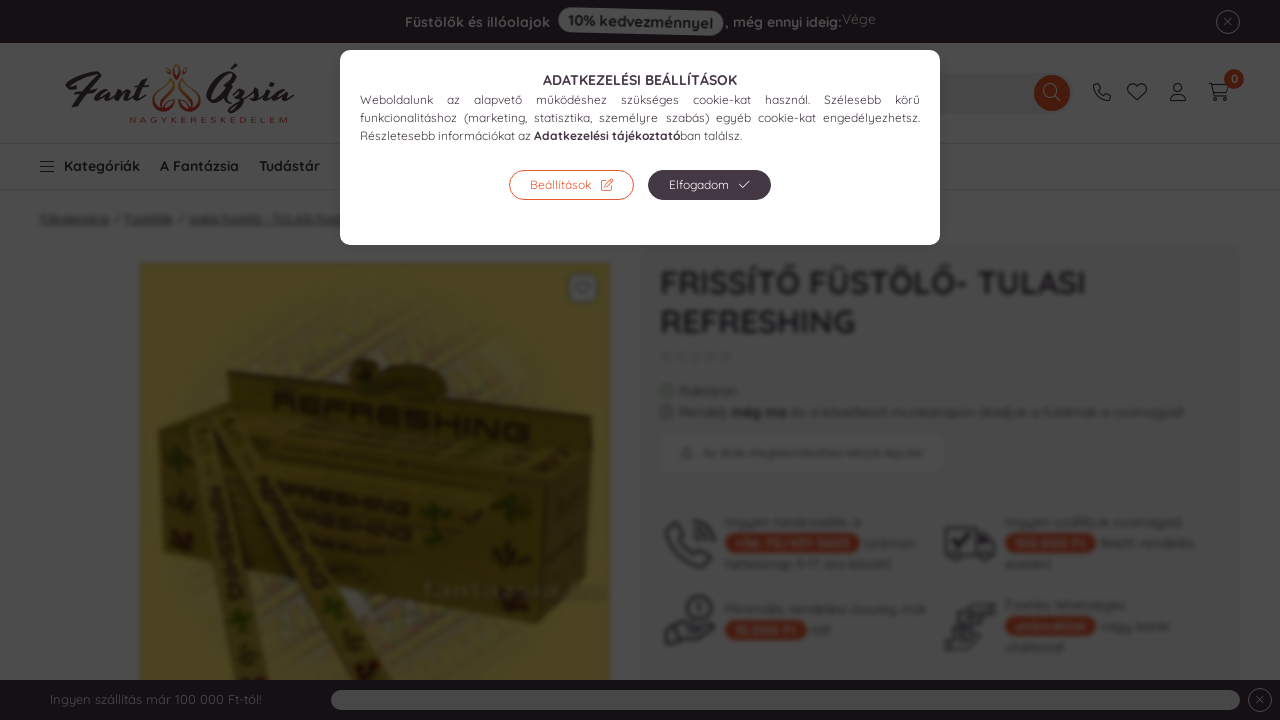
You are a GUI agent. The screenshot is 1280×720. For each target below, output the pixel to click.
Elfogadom (699, 184)
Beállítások (560, 184)
